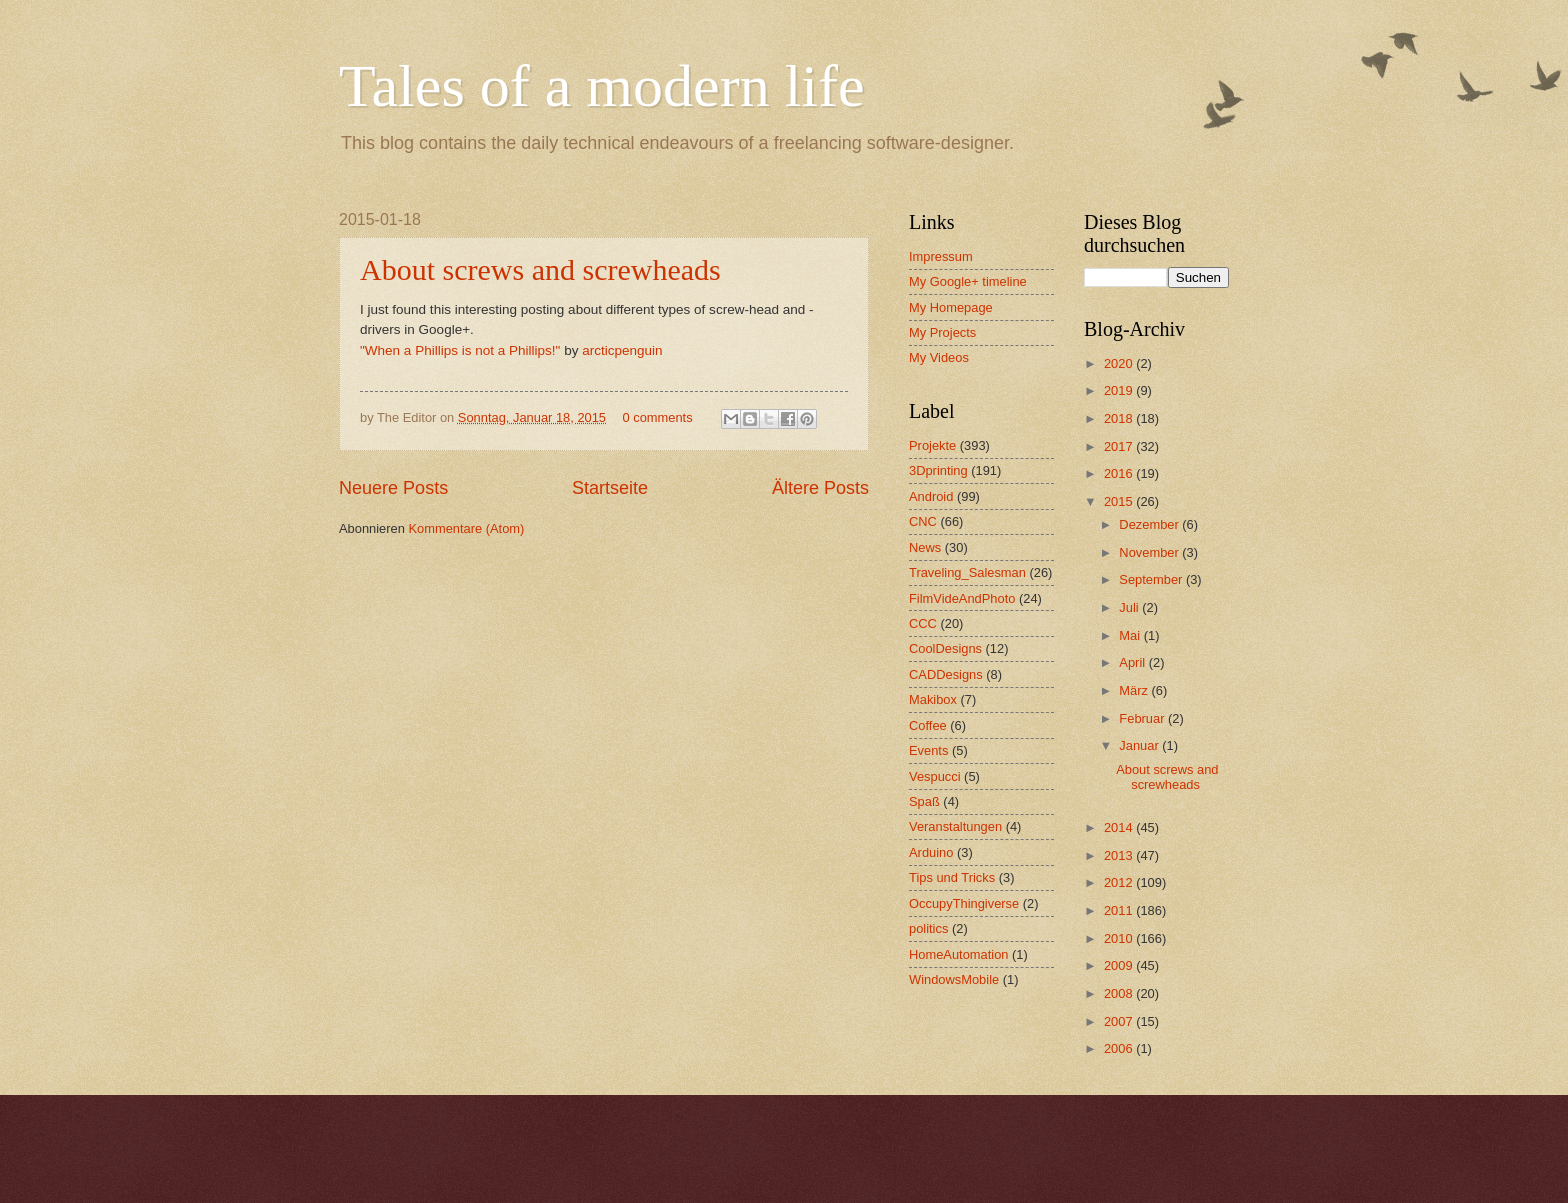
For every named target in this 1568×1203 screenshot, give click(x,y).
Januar (1140, 745)
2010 (1120, 938)
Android (931, 496)
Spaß (924, 801)
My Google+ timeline (968, 281)
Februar (1143, 718)
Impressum (941, 256)
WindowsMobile (954, 979)
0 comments (657, 417)
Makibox (933, 699)
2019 (1120, 390)
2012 (1120, 882)
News (925, 547)
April (1133, 662)
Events (928, 750)
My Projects (942, 332)
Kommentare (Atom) (466, 528)
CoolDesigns (945, 648)
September (1152, 579)
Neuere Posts (393, 488)
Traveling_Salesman (967, 572)
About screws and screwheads (540, 269)
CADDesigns (946, 674)
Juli (1130, 607)
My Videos (939, 357)
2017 (1120, 446)
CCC (923, 623)
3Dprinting (938, 470)
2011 (1120, 910)
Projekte (932, 445)
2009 (1120, 965)
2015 (1120, 501)
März (1135, 690)
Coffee (928, 725)
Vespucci (935, 776)
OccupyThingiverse (964, 903)
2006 (1120, 1048)
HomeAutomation (958, 954)
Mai (1131, 635)
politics (928, 928)
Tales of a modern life (602, 86)
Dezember (1150, 524)
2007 (1120, 1021)
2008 (1120, 993)
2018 (1120, 418)
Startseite (610, 488)
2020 (1120, 363)
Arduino (931, 852)
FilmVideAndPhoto (962, 598)
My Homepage (951, 307)
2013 (1120, 855)
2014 (1120, 827)
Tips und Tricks (952, 877)
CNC (923, 521)
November (1150, 552)
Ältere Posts (820, 488)
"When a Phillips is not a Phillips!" (460, 350)
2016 (1120, 473)
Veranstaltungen (955, 826)
